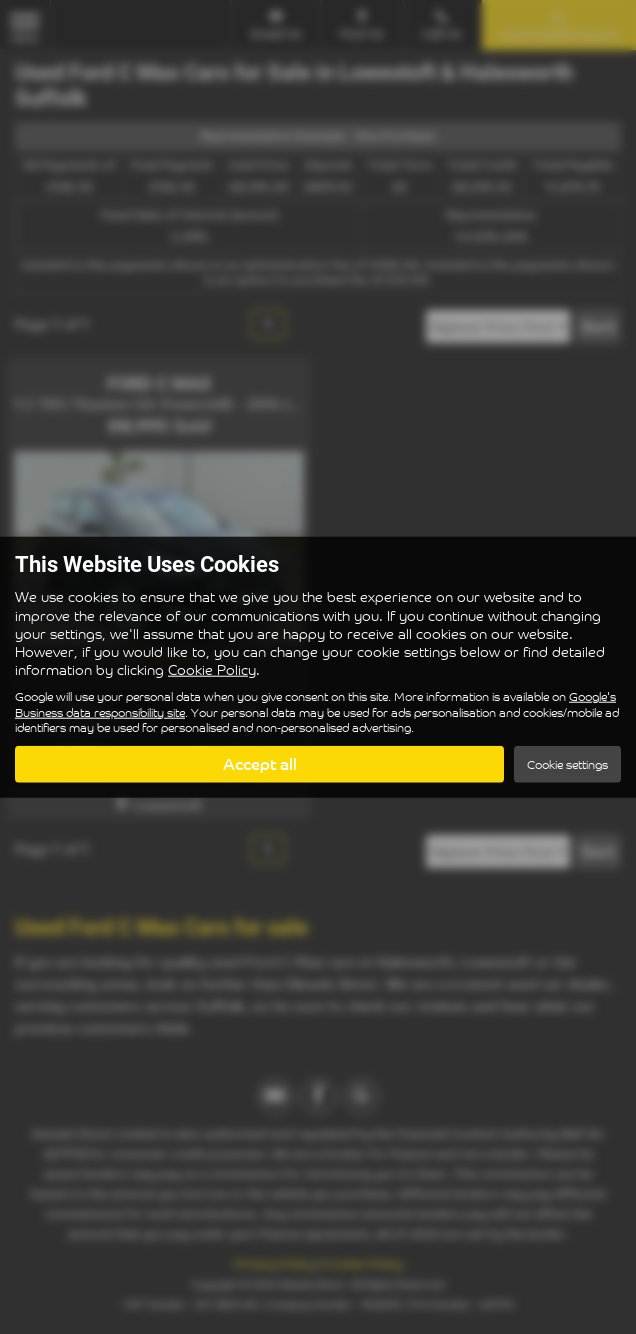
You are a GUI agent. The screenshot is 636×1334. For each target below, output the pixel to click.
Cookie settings (567, 763)
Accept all (260, 763)
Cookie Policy (212, 669)
